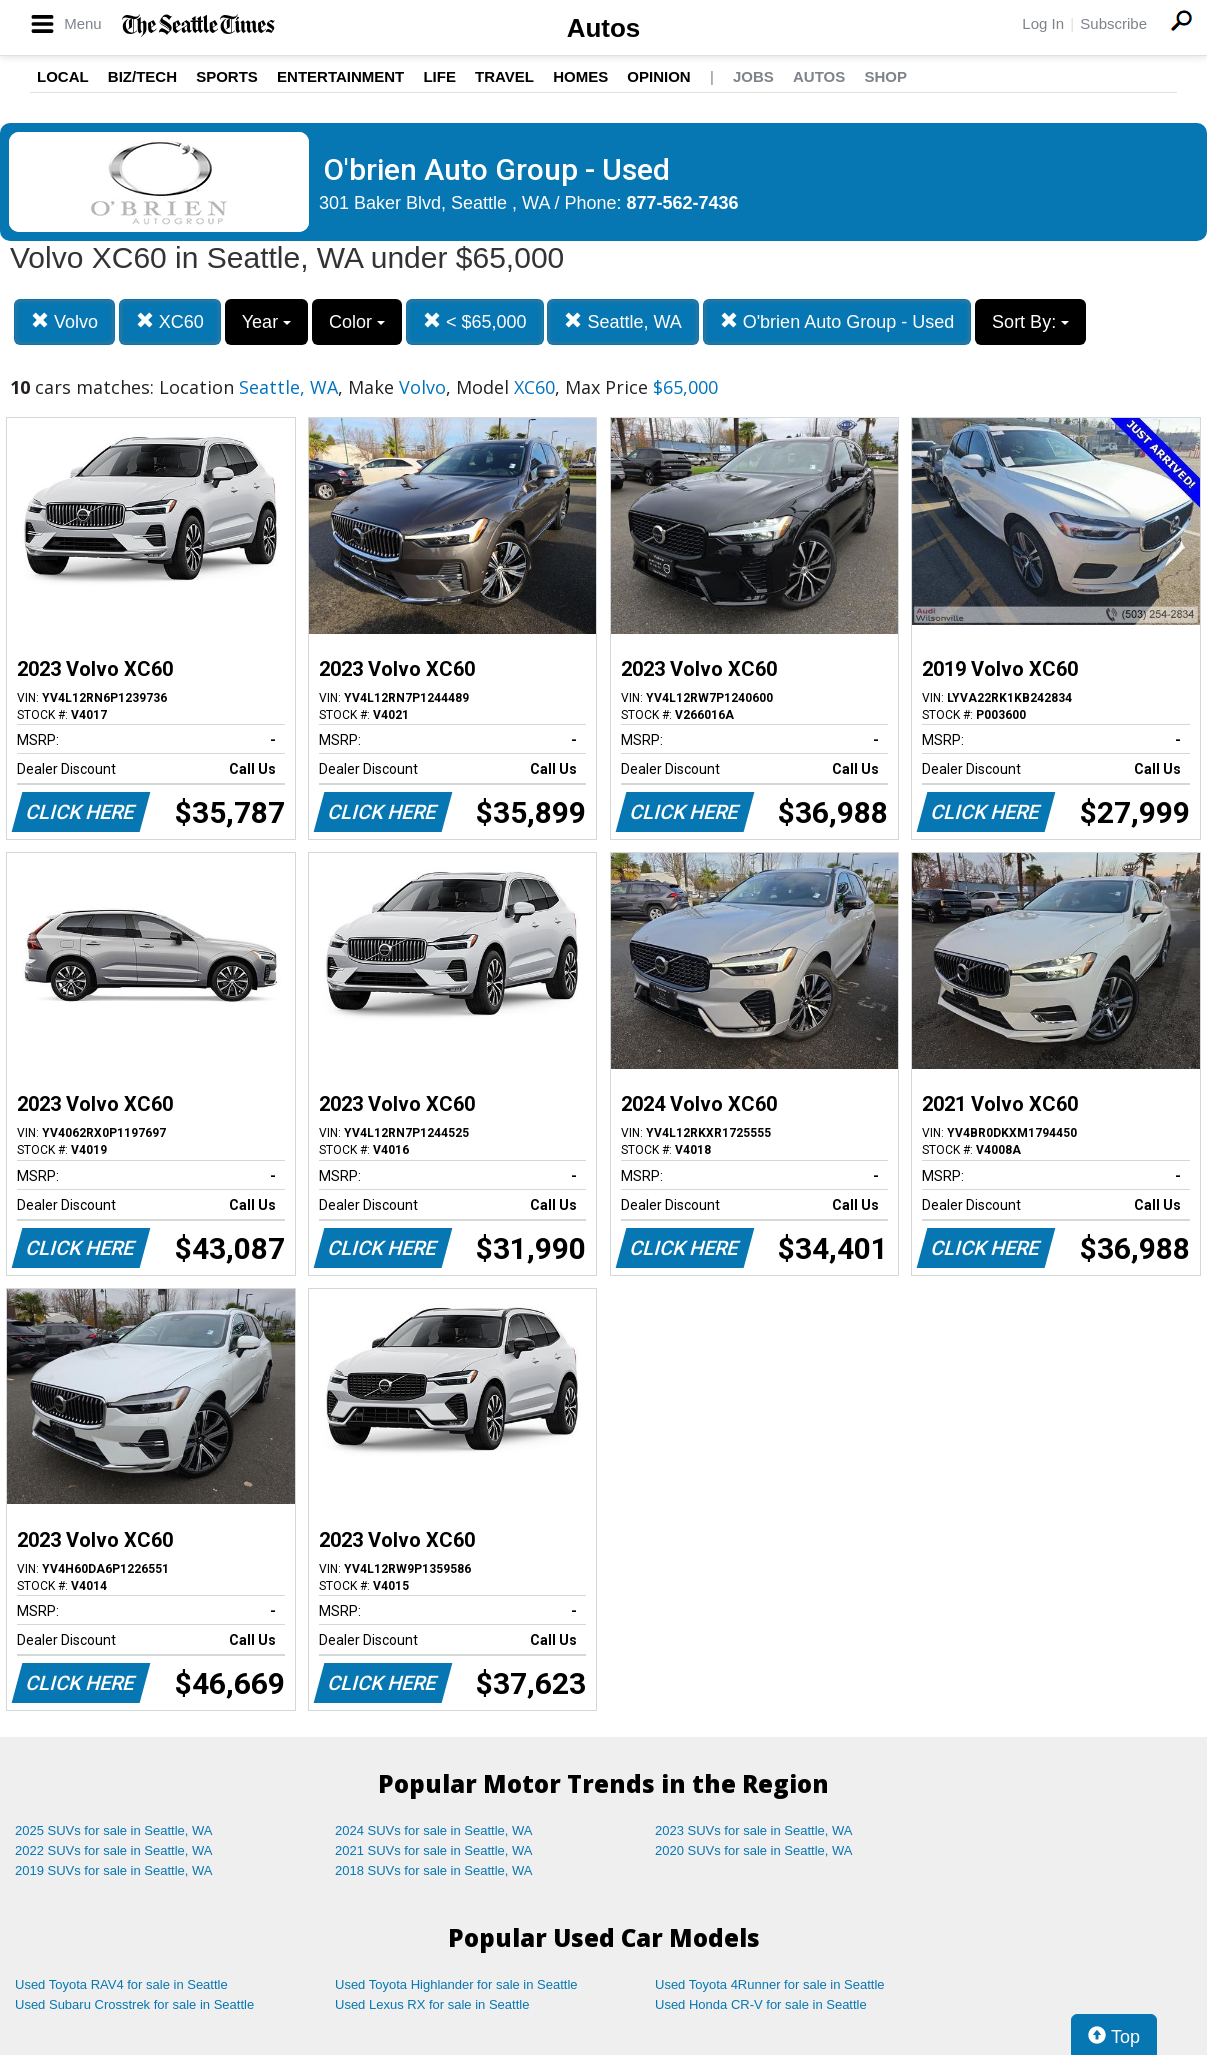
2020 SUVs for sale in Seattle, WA (754, 1850)
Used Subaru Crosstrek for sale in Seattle (134, 2004)
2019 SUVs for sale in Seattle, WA (114, 1870)
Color (357, 322)
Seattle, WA (622, 321)
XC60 (170, 321)
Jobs (753, 76)
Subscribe (1113, 23)
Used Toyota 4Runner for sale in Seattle (770, 1984)
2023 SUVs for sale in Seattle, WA (754, 1830)
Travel (504, 76)
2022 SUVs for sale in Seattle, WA (114, 1850)
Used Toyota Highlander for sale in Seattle (456, 1984)
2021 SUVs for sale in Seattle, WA (434, 1850)
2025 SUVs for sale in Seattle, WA (114, 1830)
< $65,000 (475, 321)
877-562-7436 (683, 203)
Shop (885, 76)
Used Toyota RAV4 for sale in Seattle (121, 1984)
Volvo (64, 321)
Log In (1043, 23)
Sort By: (1030, 322)
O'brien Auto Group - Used (837, 321)
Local (63, 76)
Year (266, 322)
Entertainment (340, 76)
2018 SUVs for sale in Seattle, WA (434, 1870)
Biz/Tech (142, 76)
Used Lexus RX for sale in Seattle (432, 2004)
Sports (227, 76)
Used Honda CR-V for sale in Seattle (761, 2004)
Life (439, 76)
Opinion (658, 76)
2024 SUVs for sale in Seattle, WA (434, 1830)
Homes (580, 76)
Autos (604, 28)
